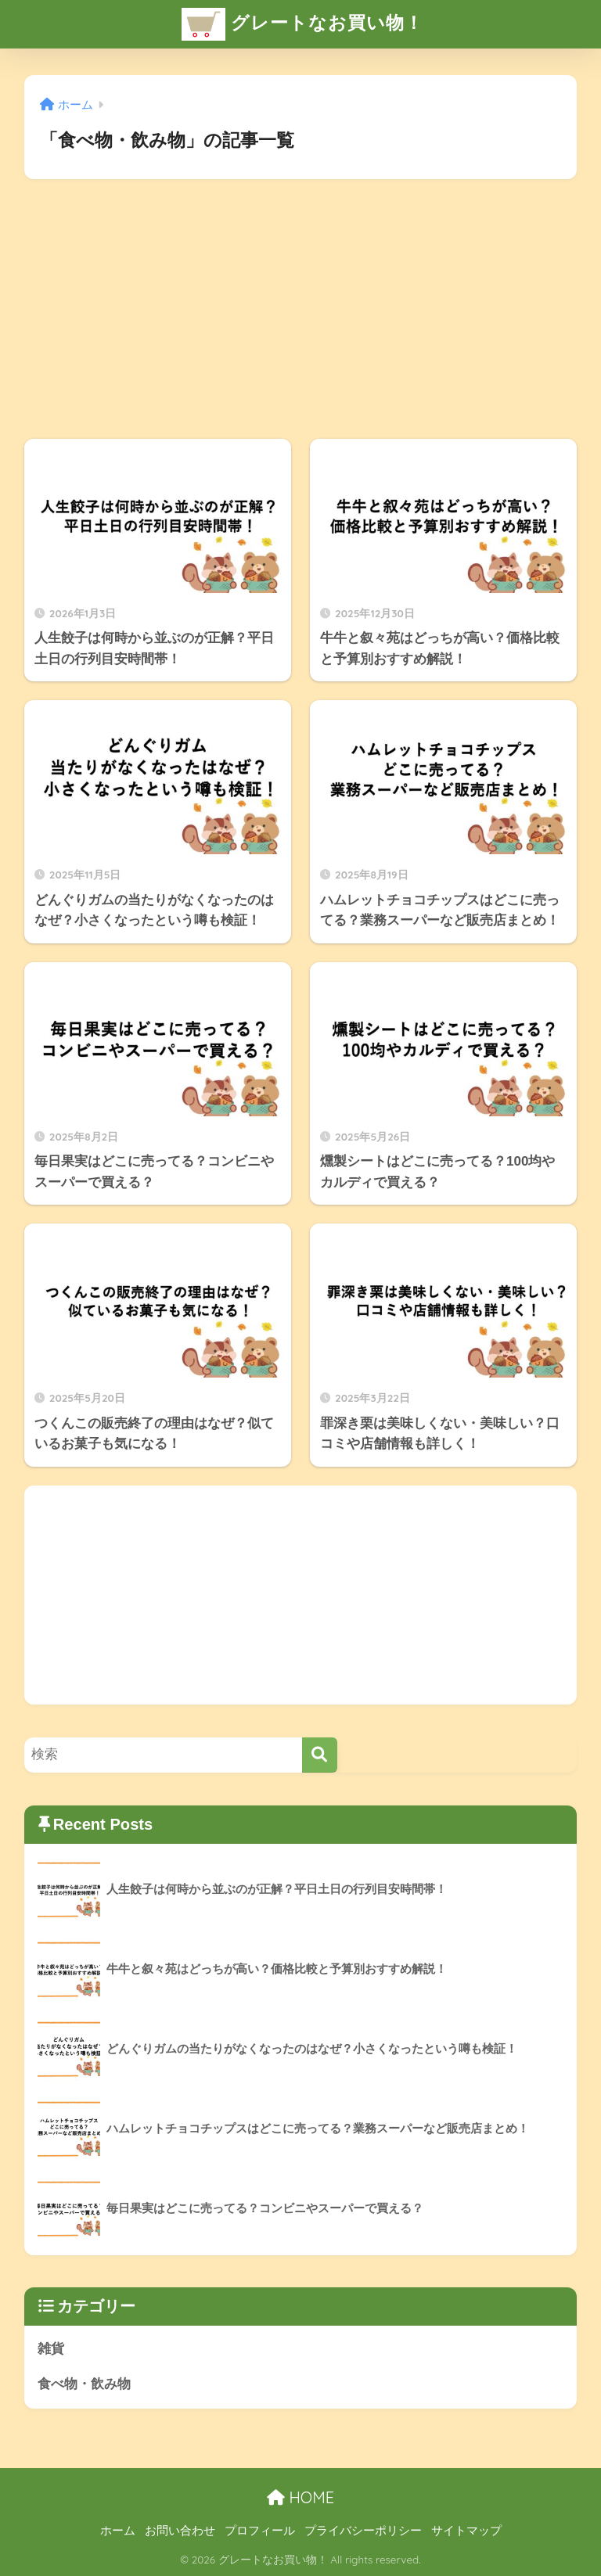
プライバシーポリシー (363, 2530)
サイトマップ (466, 2530)
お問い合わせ (180, 2530)
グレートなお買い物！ (302, 24)
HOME (300, 2497)
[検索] (319, 1755)
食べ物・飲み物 (84, 2384)
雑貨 (51, 2348)
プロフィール (260, 2530)
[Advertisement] (301, 309)
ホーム (117, 2530)
